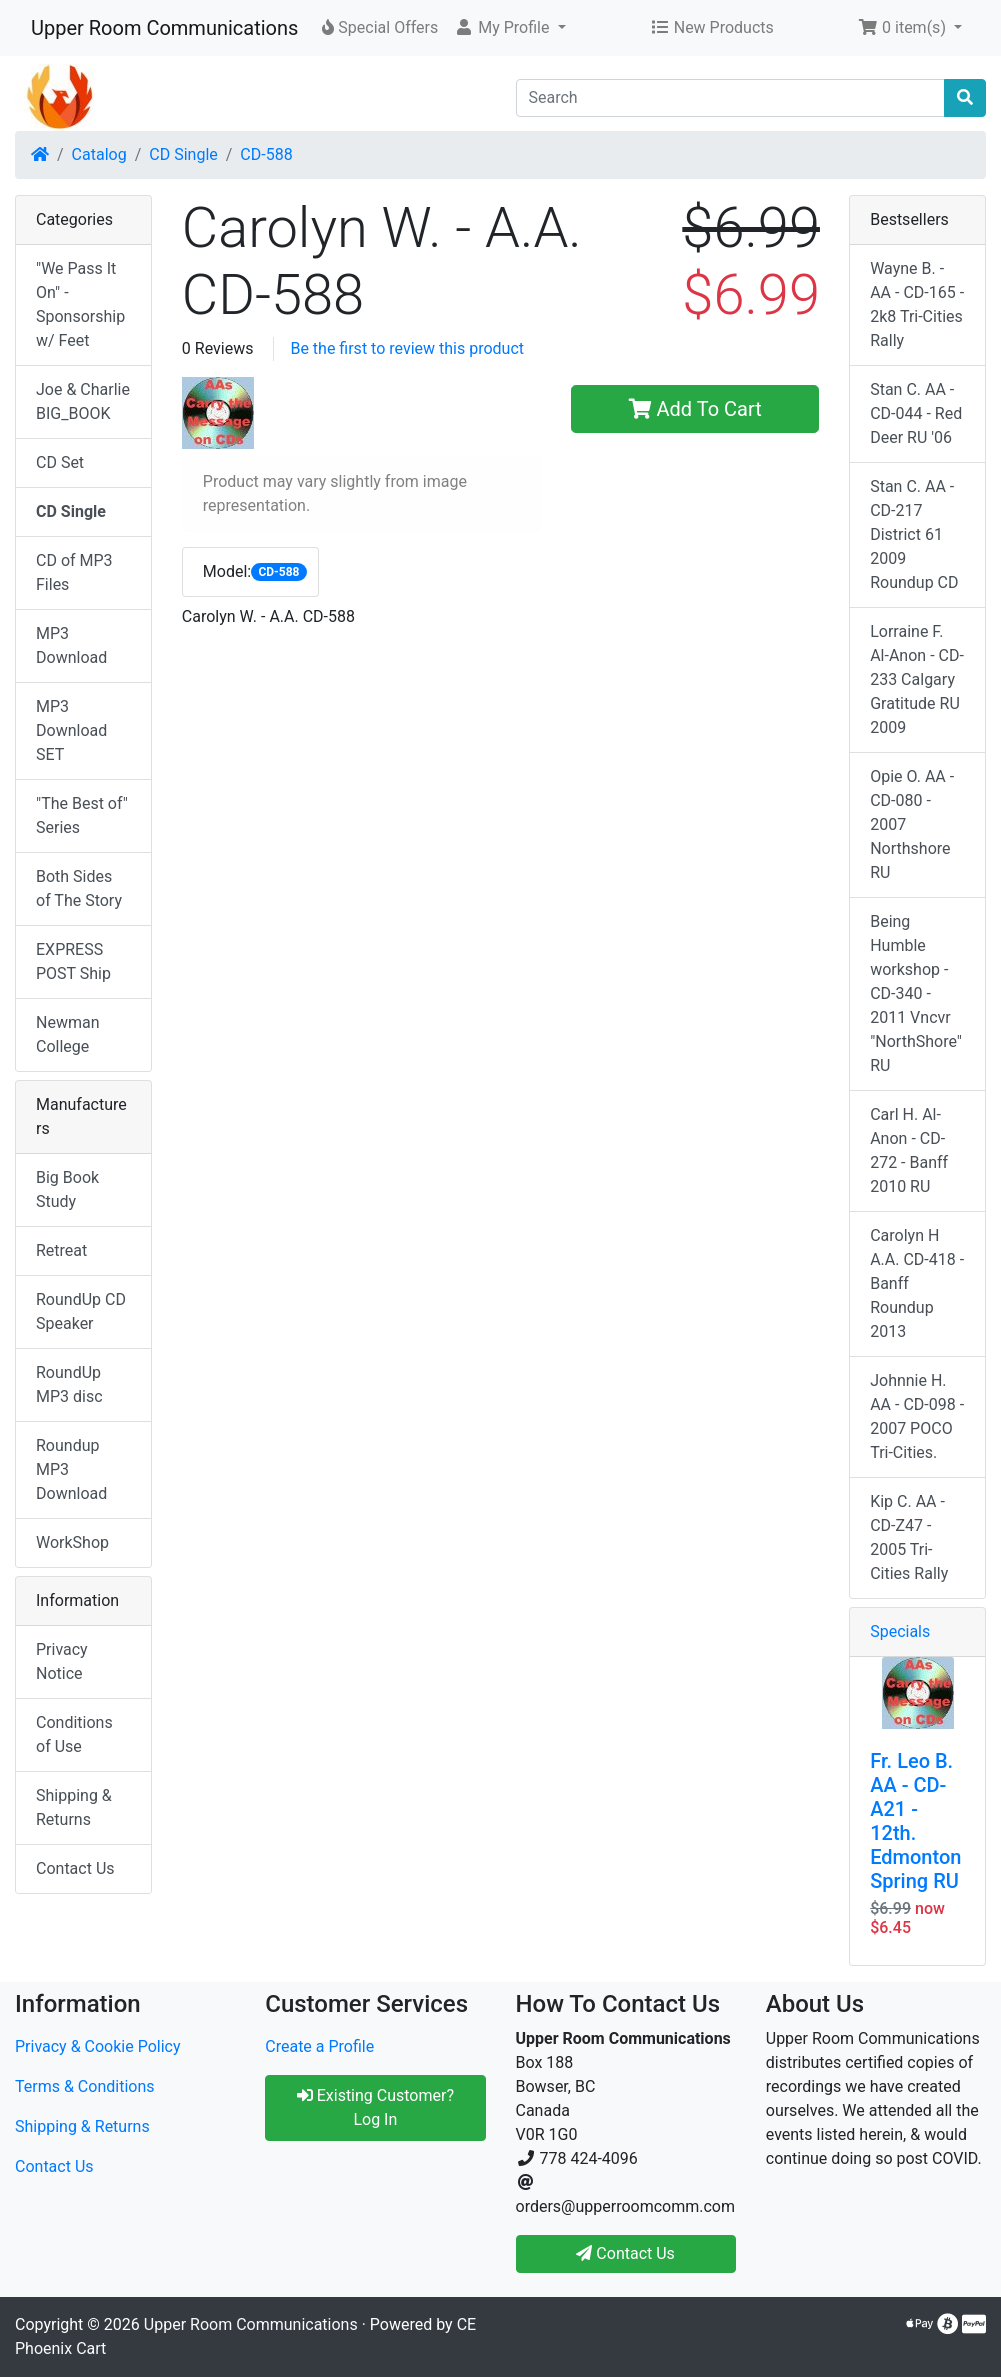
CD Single (183, 154)
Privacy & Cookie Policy (98, 2046)
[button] (509, 28)
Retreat (61, 1250)
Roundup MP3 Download (71, 1469)
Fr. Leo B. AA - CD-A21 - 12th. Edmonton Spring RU (915, 1821)
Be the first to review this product (407, 348)
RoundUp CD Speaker (81, 1311)
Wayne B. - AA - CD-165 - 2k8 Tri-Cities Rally (917, 304)
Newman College (68, 1034)
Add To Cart (695, 409)
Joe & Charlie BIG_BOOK (83, 401)
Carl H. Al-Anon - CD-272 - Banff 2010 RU (909, 1150)
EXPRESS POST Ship (73, 961)
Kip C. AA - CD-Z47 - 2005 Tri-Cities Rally (909, 1537)
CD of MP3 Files (74, 572)
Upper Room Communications (164, 28)
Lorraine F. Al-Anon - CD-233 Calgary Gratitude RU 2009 (917, 679)
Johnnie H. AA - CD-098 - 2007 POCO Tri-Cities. (917, 1416)
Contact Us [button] (625, 2253)
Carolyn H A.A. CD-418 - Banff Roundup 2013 (917, 1283)
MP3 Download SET (71, 730)
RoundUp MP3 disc (69, 1384)
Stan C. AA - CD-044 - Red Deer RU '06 (916, 413)
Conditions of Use (74, 1734)
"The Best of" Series (82, 815)
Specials (900, 1631)
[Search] (731, 98)
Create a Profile (319, 2046)
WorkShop (72, 1542)
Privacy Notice (62, 1661)
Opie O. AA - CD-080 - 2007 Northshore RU (912, 824)
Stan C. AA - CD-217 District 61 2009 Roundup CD (914, 534)
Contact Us (75, 1868)
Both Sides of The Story (79, 888)
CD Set (60, 462)
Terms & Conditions (85, 2086)
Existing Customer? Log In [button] (375, 2107)
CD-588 (266, 154)
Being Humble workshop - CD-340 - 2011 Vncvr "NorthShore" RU (916, 993)
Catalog (99, 154)
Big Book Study (67, 1189)
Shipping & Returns (74, 1807)
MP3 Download (71, 645)
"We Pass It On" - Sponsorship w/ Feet (80, 304)
